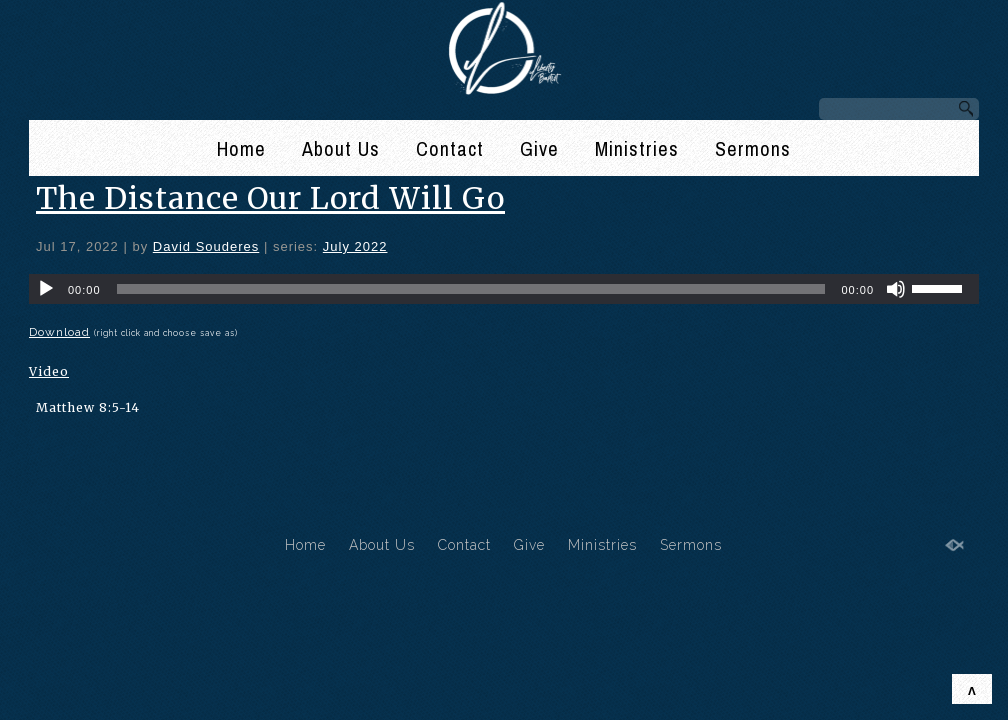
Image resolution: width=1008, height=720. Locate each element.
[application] (504, 289)
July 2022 (355, 246)
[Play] (46, 289)
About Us (341, 148)
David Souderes (206, 246)
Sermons (753, 148)
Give (539, 148)
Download (59, 332)
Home (241, 148)
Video (49, 371)
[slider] (471, 289)
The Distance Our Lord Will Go (270, 198)
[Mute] (896, 289)
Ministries (637, 148)
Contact (450, 148)
